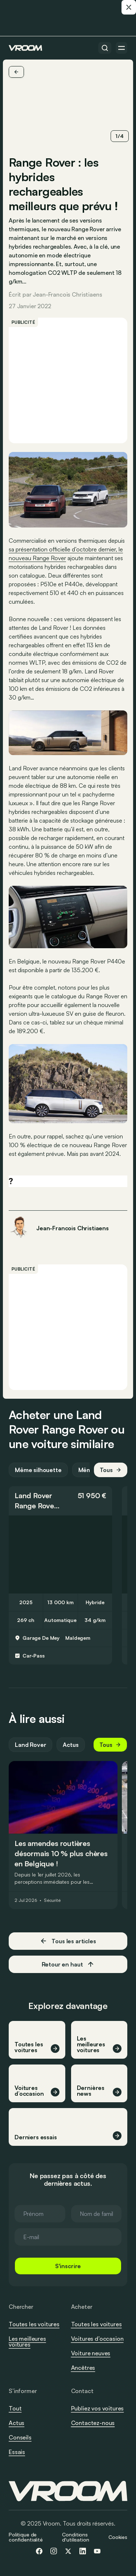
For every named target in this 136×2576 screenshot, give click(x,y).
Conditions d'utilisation (75, 2537)
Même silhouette (38, 1470)
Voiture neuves (91, 2353)
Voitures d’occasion (97, 2338)
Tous (110, 1470)
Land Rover (33, 1495)
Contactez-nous (93, 2423)
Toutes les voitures (34, 2324)
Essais (17, 2451)
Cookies (117, 2537)
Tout (15, 2408)
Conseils (20, 2437)
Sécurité (52, 1900)
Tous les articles (68, 1941)
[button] (60, 1500)
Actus (70, 1744)
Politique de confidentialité (26, 2537)
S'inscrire (68, 2266)
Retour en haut (68, 1964)
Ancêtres (83, 2367)
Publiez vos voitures (97, 2408)
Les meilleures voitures (27, 2341)
